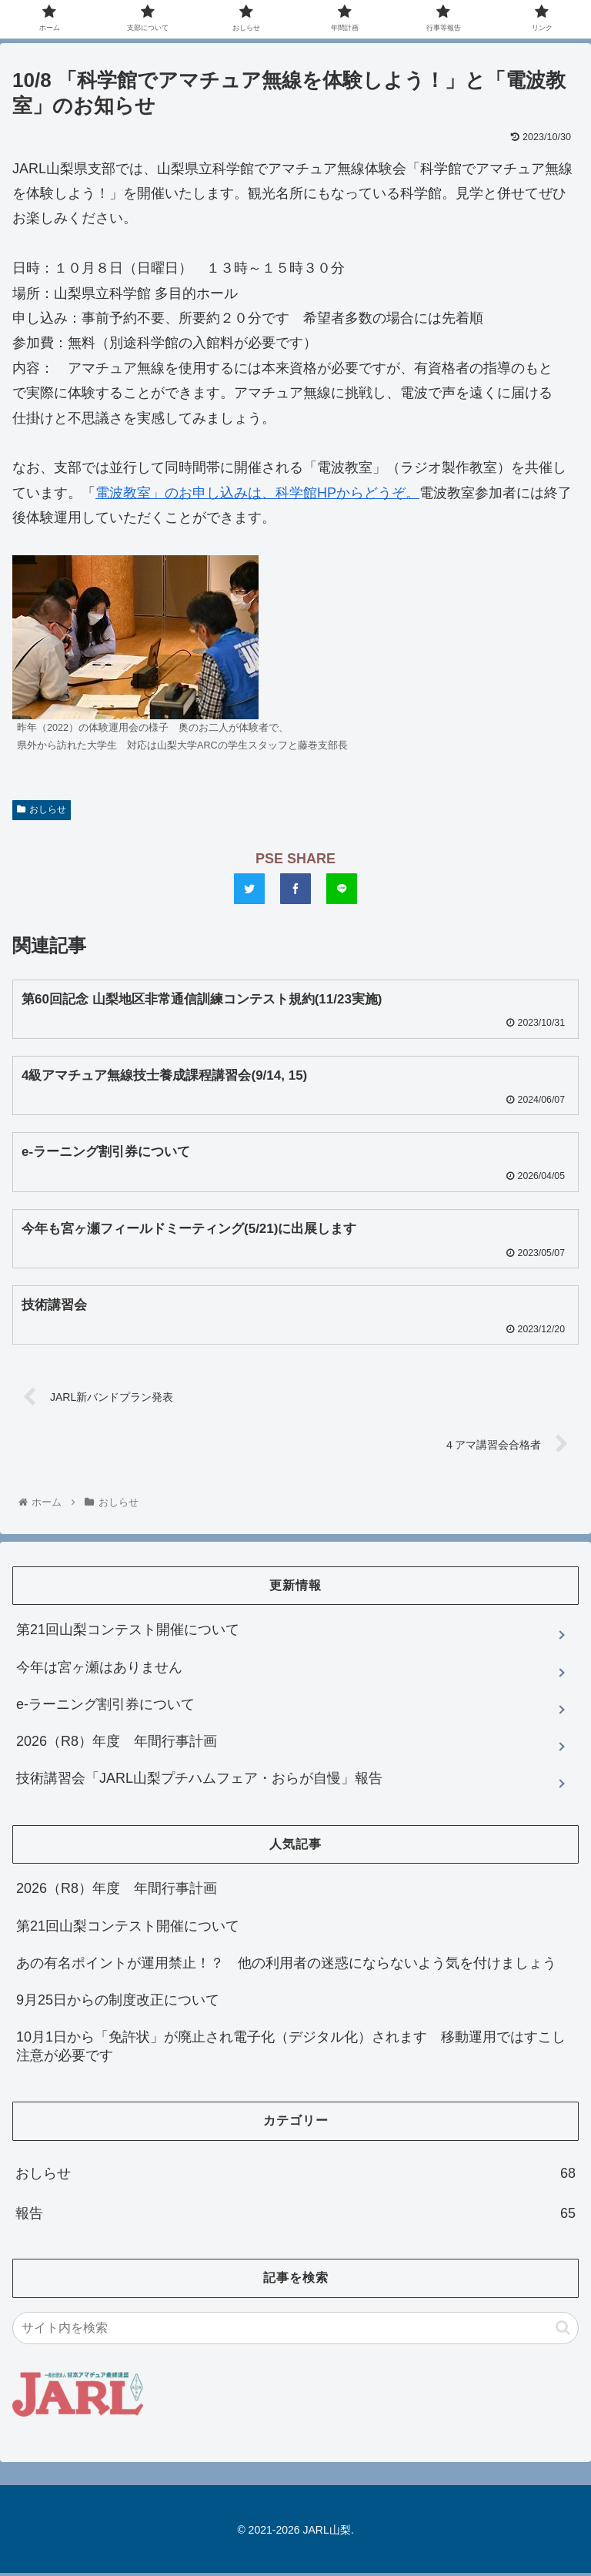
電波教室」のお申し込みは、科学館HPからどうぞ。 (257, 493)
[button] (562, 2331)
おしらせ (41, 809)
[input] (295, 2331)
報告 (295, 2217)
